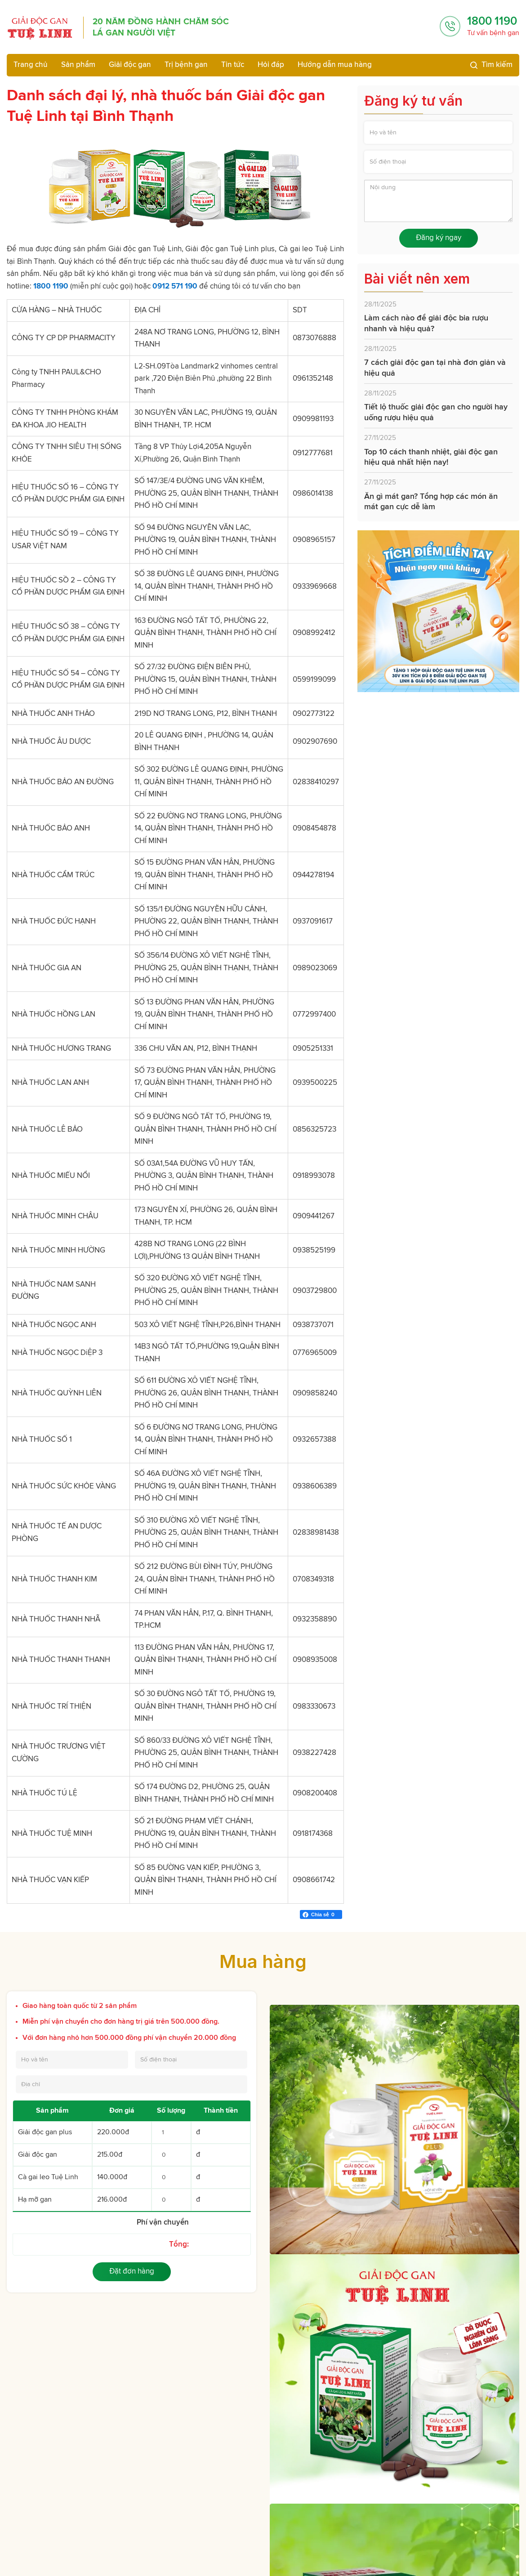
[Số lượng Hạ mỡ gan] (171, 2199)
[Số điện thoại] (438, 162)
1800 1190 (492, 21)
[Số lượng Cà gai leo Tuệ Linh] (171, 2177)
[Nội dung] (438, 201)
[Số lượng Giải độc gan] (171, 2155)
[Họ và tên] (438, 132)
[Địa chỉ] (131, 2084)
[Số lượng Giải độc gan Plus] (171, 2132)
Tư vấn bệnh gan (493, 32)
